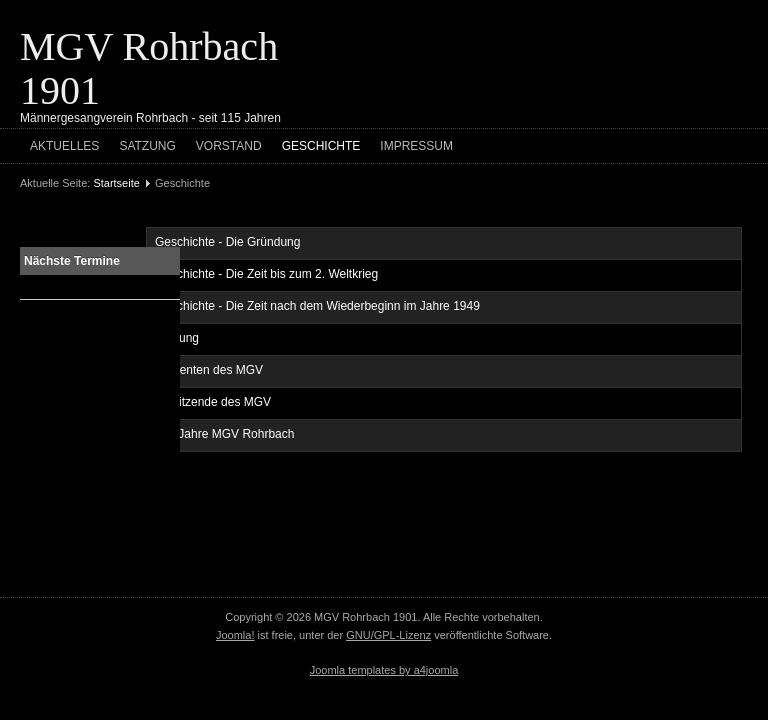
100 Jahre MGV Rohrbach (224, 434)
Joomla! (235, 635)
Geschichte (321, 146)
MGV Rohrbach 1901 (149, 68)
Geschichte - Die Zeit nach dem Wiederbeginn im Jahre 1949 (317, 306)
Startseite (116, 183)
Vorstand (229, 146)
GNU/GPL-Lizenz (388, 635)
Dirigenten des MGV (209, 370)
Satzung (147, 146)
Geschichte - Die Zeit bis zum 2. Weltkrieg (266, 274)
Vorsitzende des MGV (213, 402)
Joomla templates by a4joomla (384, 670)
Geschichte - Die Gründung (227, 242)
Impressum (416, 146)
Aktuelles (64, 146)
